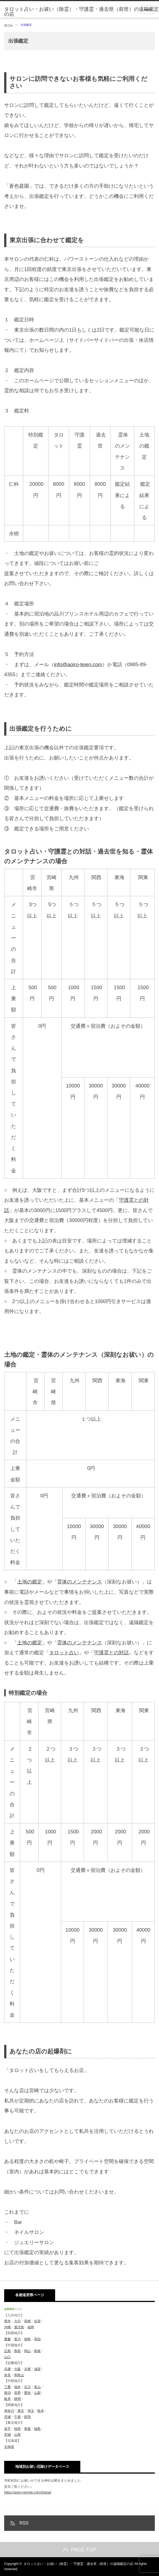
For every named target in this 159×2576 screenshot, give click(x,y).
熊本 (7, 2321)
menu (148, 9)
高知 (37, 2339)
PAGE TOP (79, 2549)
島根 (37, 2351)
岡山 (27, 2351)
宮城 (7, 2435)
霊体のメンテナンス (79, 1582)
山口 (7, 2357)
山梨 (37, 2393)
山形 (17, 2435)
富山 (37, 2387)
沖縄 (7, 2327)
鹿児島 (19, 2327)
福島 (37, 2429)
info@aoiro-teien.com (78, 664)
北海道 (9, 2447)
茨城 (7, 2417)
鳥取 (17, 2351)
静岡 (17, 2399)
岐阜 (7, 2399)
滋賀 (37, 2369)
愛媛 (7, 2339)
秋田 (17, 2429)
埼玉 (30, 2411)
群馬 (27, 2417)
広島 (7, 2351)
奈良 (7, 2375)
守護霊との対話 (111, 1652)
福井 (17, 2387)
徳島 (27, 2339)
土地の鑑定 (29, 1582)
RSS (24, 2523)
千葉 (17, 2417)
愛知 (27, 2393)
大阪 (17, 2369)
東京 (20, 2411)
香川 (17, 2339)
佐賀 (37, 2321)
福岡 (30, 2327)
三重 (7, 2387)
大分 (17, 2321)
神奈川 (9, 2411)
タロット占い (64, 1652)
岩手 (7, 2429)
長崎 (27, 2321)
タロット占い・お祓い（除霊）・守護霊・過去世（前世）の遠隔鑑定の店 (81, 12)
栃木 (40, 2411)
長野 (17, 2393)
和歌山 (19, 2375)
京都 (27, 2369)
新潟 (7, 2393)
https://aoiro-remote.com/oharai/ (27, 2492)
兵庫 (7, 2369)
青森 (27, 2429)
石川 (27, 2387)
